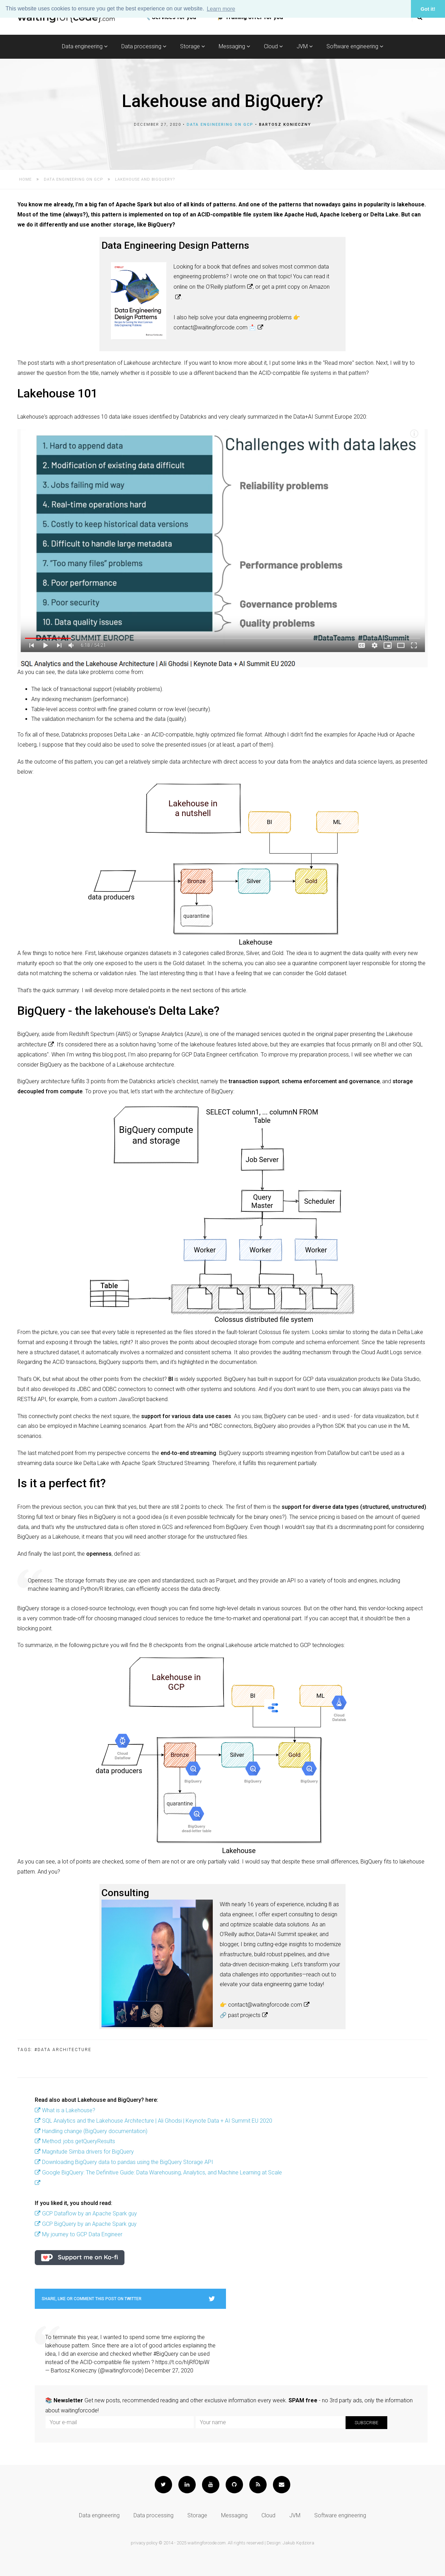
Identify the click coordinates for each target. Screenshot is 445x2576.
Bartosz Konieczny (285, 124)
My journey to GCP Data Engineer (82, 2234)
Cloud (273, 46)
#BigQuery (165, 2354)
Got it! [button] (428, 9)
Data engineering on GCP (220, 124)
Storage (192, 46)
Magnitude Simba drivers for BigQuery (88, 2151)
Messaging (234, 46)
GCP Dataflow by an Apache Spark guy (89, 2213)
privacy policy (144, 2542)
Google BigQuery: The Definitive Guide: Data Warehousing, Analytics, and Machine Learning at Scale (162, 2172)
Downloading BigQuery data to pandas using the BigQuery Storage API (127, 2162)
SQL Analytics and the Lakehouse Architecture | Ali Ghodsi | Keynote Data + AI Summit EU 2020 (157, 2120)
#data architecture (62, 2049)
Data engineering (84, 46)
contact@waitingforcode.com (265, 2004)
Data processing (143, 46)
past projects (244, 2015)
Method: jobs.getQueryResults (78, 2141)
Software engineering (354, 46)
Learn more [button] (221, 9)
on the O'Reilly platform (217, 286)
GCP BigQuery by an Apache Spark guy (89, 2224)
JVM (305, 46)
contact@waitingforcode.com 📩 (214, 327)
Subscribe (366, 2422)
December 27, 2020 (169, 2370)
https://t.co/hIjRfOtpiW (182, 2362)
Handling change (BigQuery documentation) (94, 2131)
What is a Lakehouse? (68, 2110)
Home (25, 179)
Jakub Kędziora (298, 2542)
